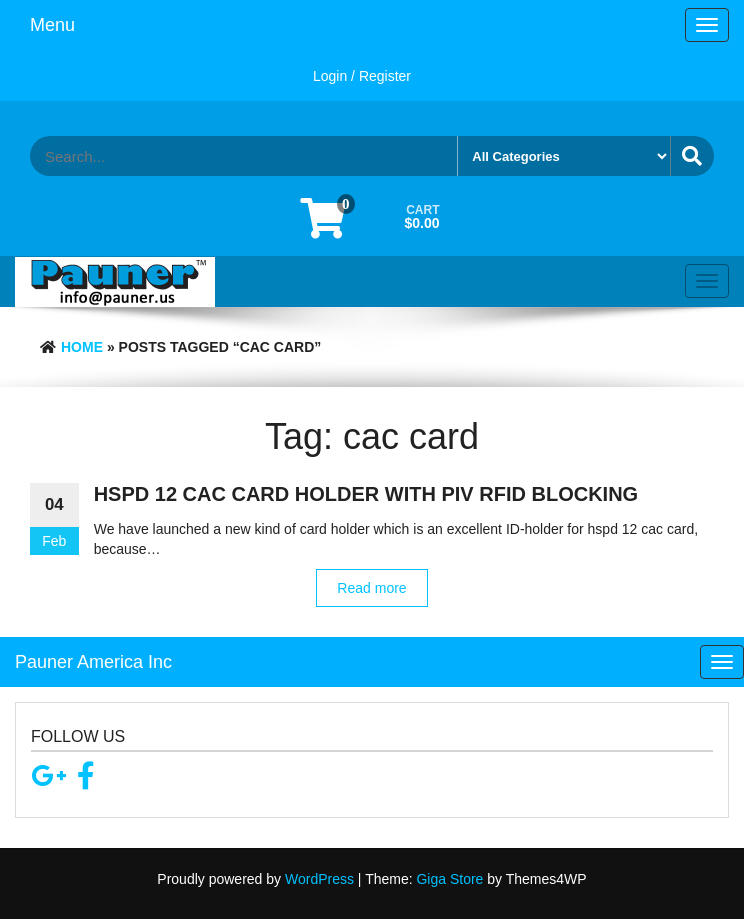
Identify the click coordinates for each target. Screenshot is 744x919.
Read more (371, 588)
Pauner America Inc (93, 662)
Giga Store (449, 879)
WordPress (319, 879)
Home (82, 347)
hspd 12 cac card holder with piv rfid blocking (366, 494)
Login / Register (362, 76)
